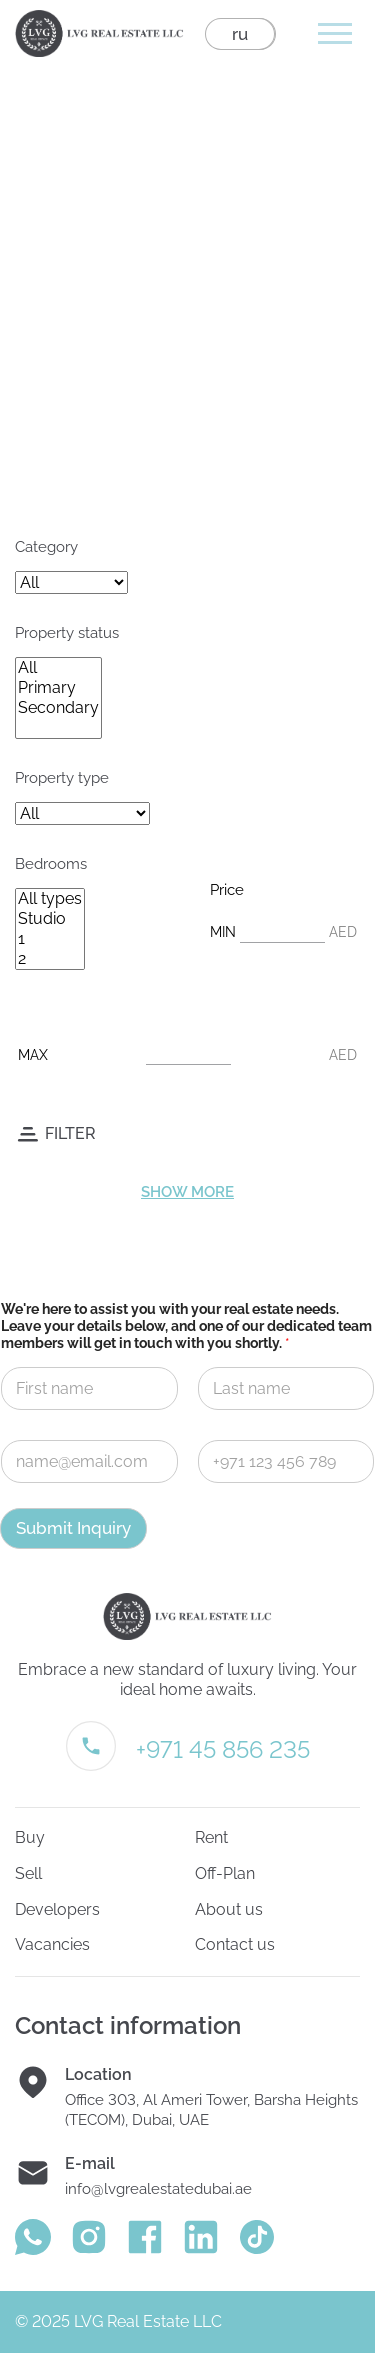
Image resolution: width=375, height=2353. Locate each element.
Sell (28, 1873)
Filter (70, 1133)
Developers (57, 1909)
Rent (211, 1837)
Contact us (235, 1944)
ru (240, 34)
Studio (50, 919)
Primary (58, 688)
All (58, 668)
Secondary (58, 708)
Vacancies (52, 1944)
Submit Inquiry (73, 1528)
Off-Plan (225, 1873)
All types (50, 899)
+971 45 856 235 (223, 1749)
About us (229, 1909)
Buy (30, 1837)
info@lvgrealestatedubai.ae (158, 2189)
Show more (187, 1192)
